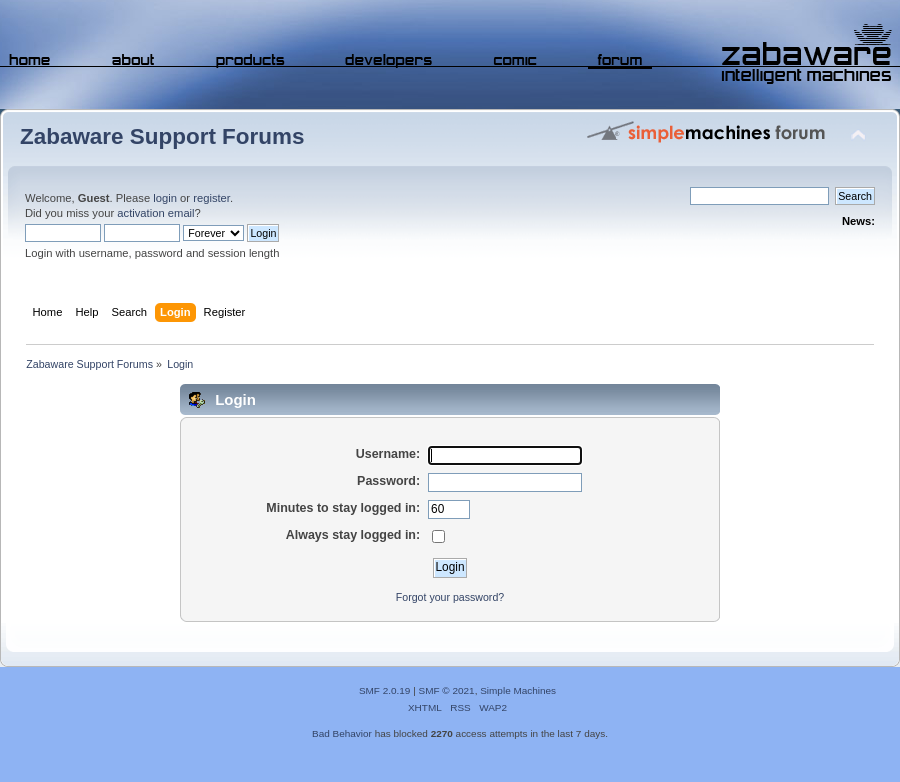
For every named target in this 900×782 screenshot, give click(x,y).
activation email (155, 213)
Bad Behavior (342, 733)
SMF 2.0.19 (385, 690)
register (211, 198)
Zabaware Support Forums (162, 136)
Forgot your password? (450, 597)
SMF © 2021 (447, 690)
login (165, 198)
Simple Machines (518, 690)
